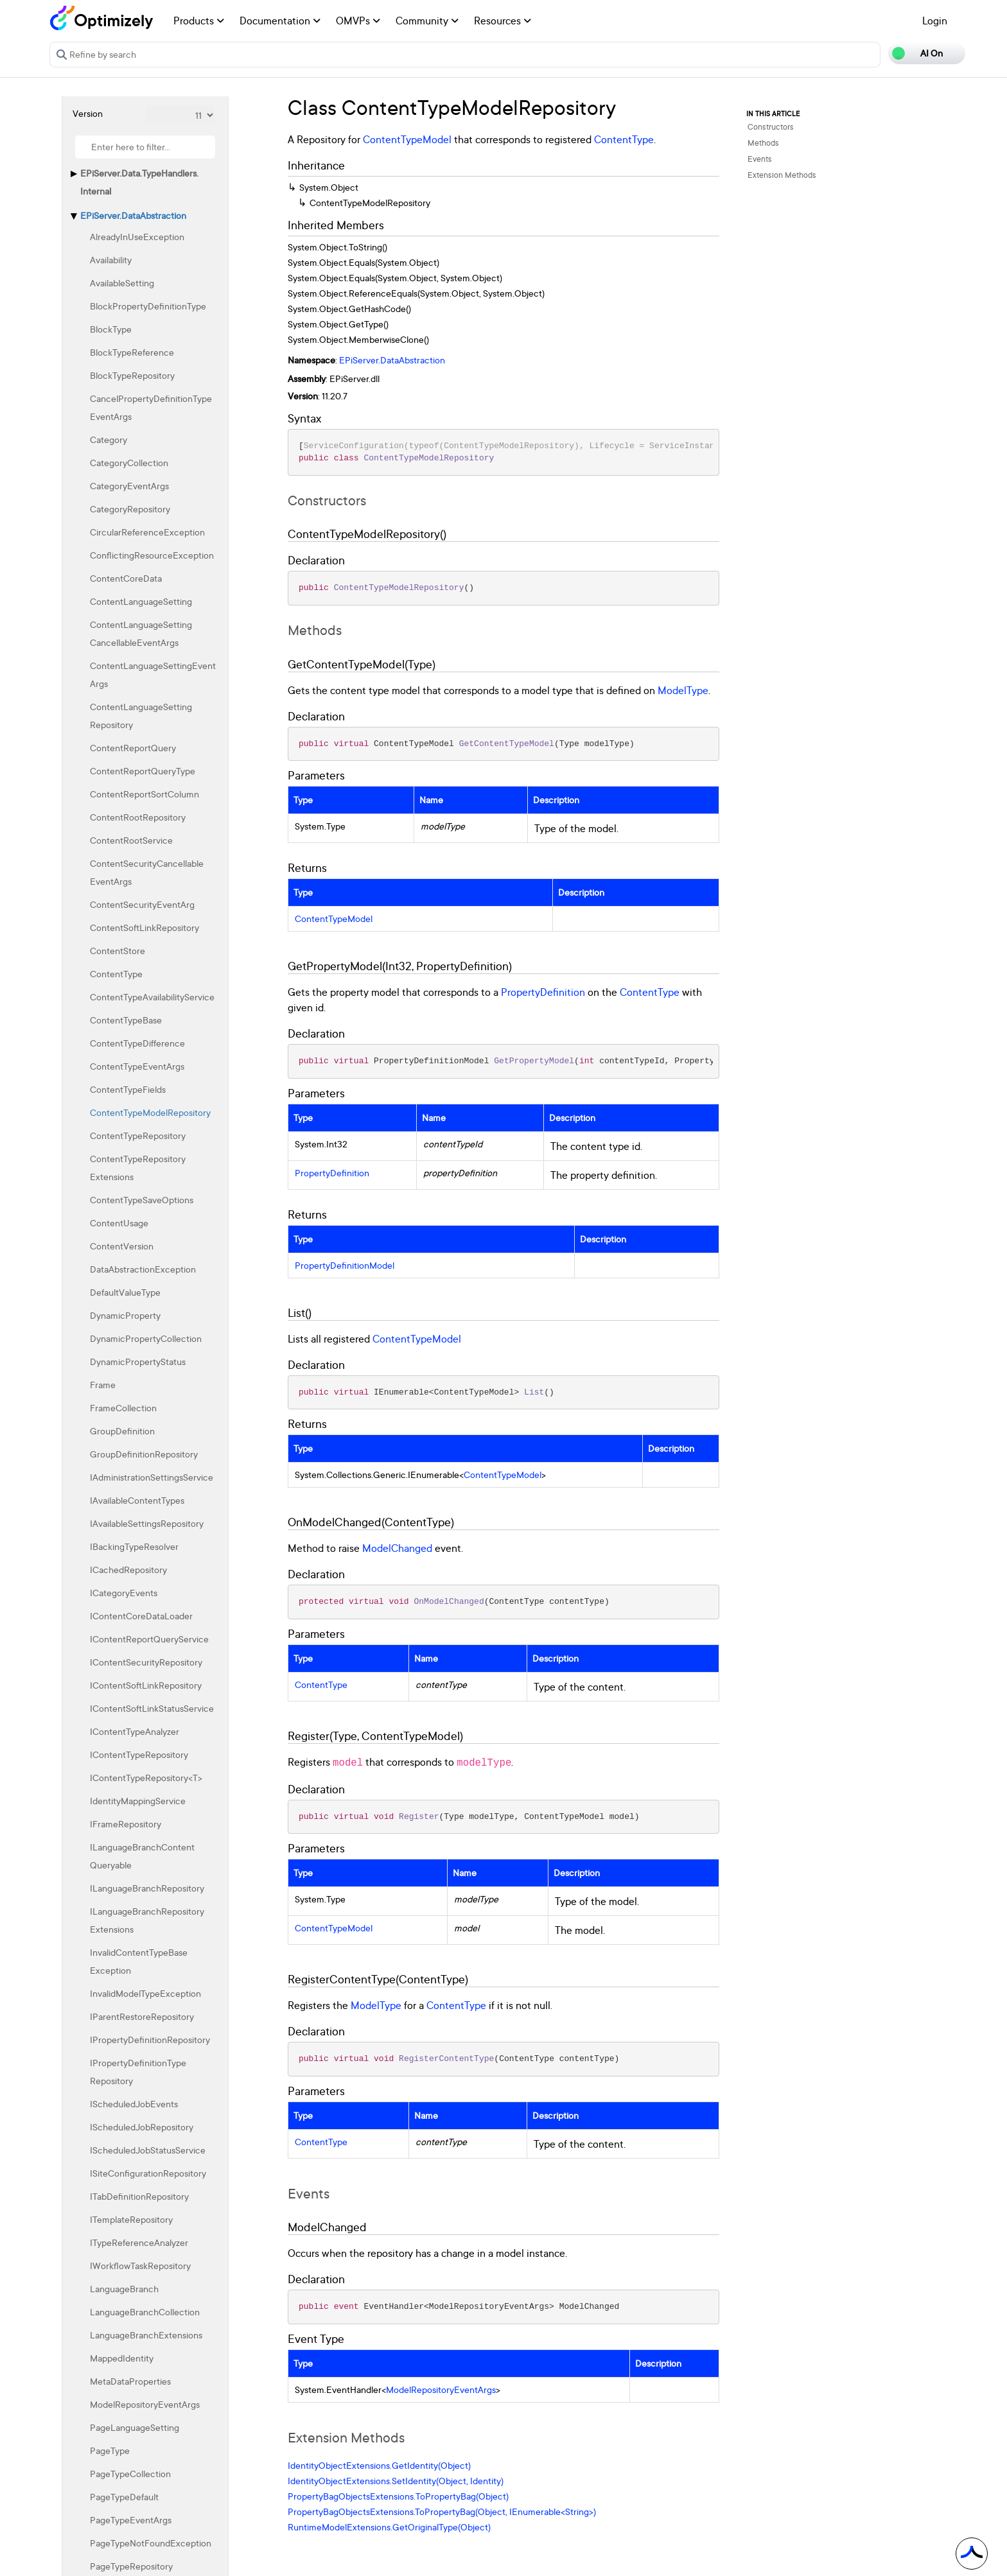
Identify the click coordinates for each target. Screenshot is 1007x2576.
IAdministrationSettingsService (151, 1477)
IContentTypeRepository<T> (146, 1777)
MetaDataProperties (130, 2381)
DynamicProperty (125, 1315)
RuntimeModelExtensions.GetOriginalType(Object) (389, 2527)
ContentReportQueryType (142, 771)
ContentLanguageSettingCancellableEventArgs (141, 633)
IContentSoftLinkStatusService (152, 1708)
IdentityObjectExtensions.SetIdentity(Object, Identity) (396, 2481)
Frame (103, 1385)
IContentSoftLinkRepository (146, 1685)
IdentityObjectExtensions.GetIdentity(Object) (379, 2465)
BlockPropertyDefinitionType (148, 306)
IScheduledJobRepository (141, 2127)
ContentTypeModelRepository (150, 1112)
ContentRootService (131, 840)
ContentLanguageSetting (141, 601)
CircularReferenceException (147, 532)
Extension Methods (782, 175)
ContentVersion (121, 1246)
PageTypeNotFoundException (150, 2543)
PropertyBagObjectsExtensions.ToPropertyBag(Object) (398, 2496)
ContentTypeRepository (138, 1135)
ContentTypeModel (407, 139)
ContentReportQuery (133, 748)
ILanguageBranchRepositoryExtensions (147, 1920)
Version (88, 113)
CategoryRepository (130, 509)
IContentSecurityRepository (146, 1662)
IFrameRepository (125, 1824)
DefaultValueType (125, 1292)
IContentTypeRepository (139, 1754)
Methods (763, 142)
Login (934, 20)
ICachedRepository (128, 1569)
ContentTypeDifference (137, 1043)
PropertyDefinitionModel (344, 1265)
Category (108, 439)
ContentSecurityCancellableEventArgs (147, 872)
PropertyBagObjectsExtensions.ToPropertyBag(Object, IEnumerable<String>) (442, 2511)
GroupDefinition (122, 1431)
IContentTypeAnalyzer (134, 1731)
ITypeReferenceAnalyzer (139, 2242)
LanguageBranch (124, 2289)
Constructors (771, 126)
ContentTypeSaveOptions (141, 1200)
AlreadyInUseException (137, 237)
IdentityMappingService (138, 1801)
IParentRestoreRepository (142, 2016)
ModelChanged (397, 1548)
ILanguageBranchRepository (147, 1888)
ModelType (683, 690)
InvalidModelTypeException (145, 1993)
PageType (110, 2450)
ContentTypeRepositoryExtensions (138, 1168)
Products (198, 20)
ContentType (116, 974)
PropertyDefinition (543, 992)
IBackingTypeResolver (134, 1546)
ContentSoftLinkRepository (144, 927)
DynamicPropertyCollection (146, 1338)
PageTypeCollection (130, 2473)
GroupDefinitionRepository (144, 1454)
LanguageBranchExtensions (146, 2335)
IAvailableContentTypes (137, 1500)
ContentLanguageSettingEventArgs (153, 674)
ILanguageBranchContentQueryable (142, 1856)
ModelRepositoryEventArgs (145, 2404)
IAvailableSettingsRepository (147, 1523)
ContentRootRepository (138, 817)
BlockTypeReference (132, 352)
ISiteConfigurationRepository (148, 2173)
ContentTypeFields (128, 1089)
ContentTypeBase (126, 1020)
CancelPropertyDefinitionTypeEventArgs (151, 407)
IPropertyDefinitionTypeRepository (138, 2072)
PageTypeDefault (124, 2497)
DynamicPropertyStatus (138, 1361)
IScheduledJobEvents (134, 2104)
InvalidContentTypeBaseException (139, 1961)
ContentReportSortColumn (144, 794)
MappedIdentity (121, 2358)
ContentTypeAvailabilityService (152, 997)
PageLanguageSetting (134, 2427)
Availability (111, 260)
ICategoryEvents (123, 1593)
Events (760, 158)
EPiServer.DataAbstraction (133, 215)
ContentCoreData (126, 578)
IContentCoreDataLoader (141, 1616)
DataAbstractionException (143, 1269)
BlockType (111, 329)
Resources (502, 20)
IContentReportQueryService (149, 1639)
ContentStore (117, 950)
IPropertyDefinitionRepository (150, 2039)
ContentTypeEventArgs (137, 1066)
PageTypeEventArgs (130, 2520)
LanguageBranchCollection (145, 2312)
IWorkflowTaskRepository (140, 2265)
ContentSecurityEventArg (142, 904)
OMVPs (358, 20)
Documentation (280, 20)
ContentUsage (119, 1223)
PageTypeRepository (131, 2566)
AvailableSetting (122, 283)
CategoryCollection (129, 463)
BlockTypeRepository (132, 375)
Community (427, 20)
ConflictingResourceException (152, 555)
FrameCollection (123, 1408)
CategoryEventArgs (129, 486)
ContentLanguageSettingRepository (141, 716)
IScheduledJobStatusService (148, 2150)
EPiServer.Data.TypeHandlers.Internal (139, 182)
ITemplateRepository (131, 2219)
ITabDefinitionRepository (139, 2196)
